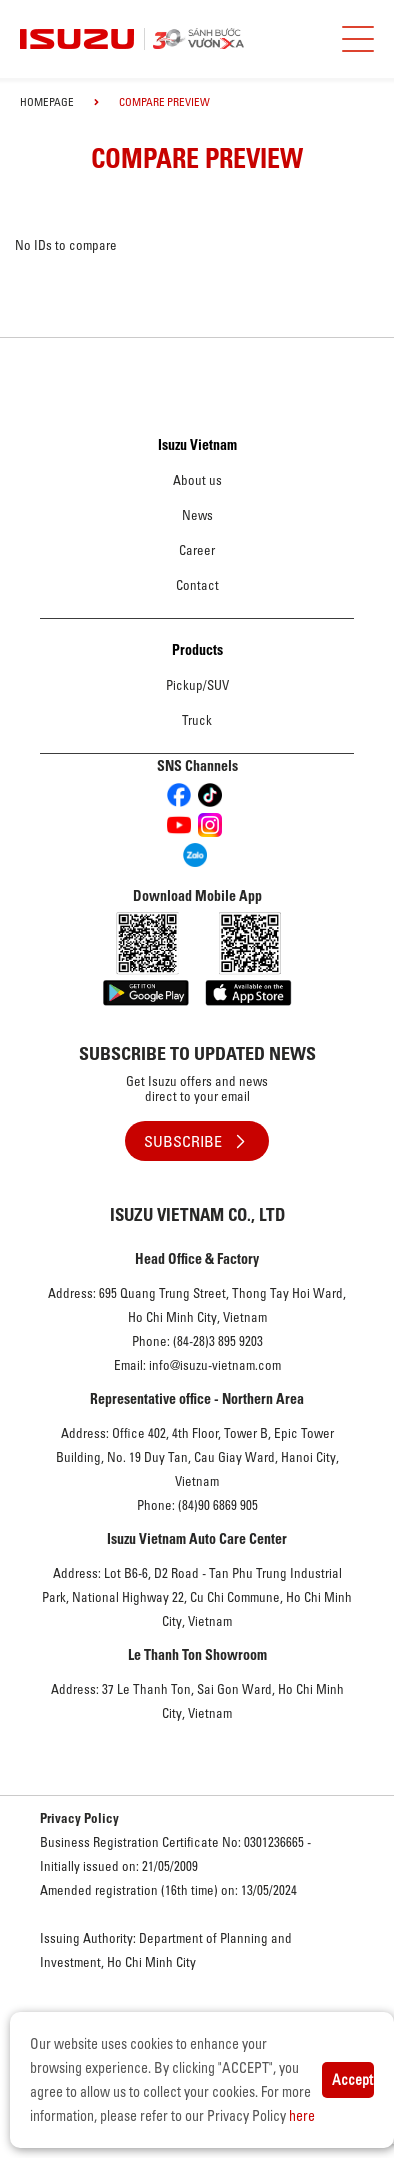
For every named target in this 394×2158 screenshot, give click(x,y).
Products (197, 650)
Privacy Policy (79, 1818)
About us (197, 480)
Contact (197, 585)
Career (197, 550)
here (302, 2116)
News (197, 515)
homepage (47, 102)
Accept (352, 2080)
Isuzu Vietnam (197, 445)
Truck (197, 720)
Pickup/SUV (197, 685)
